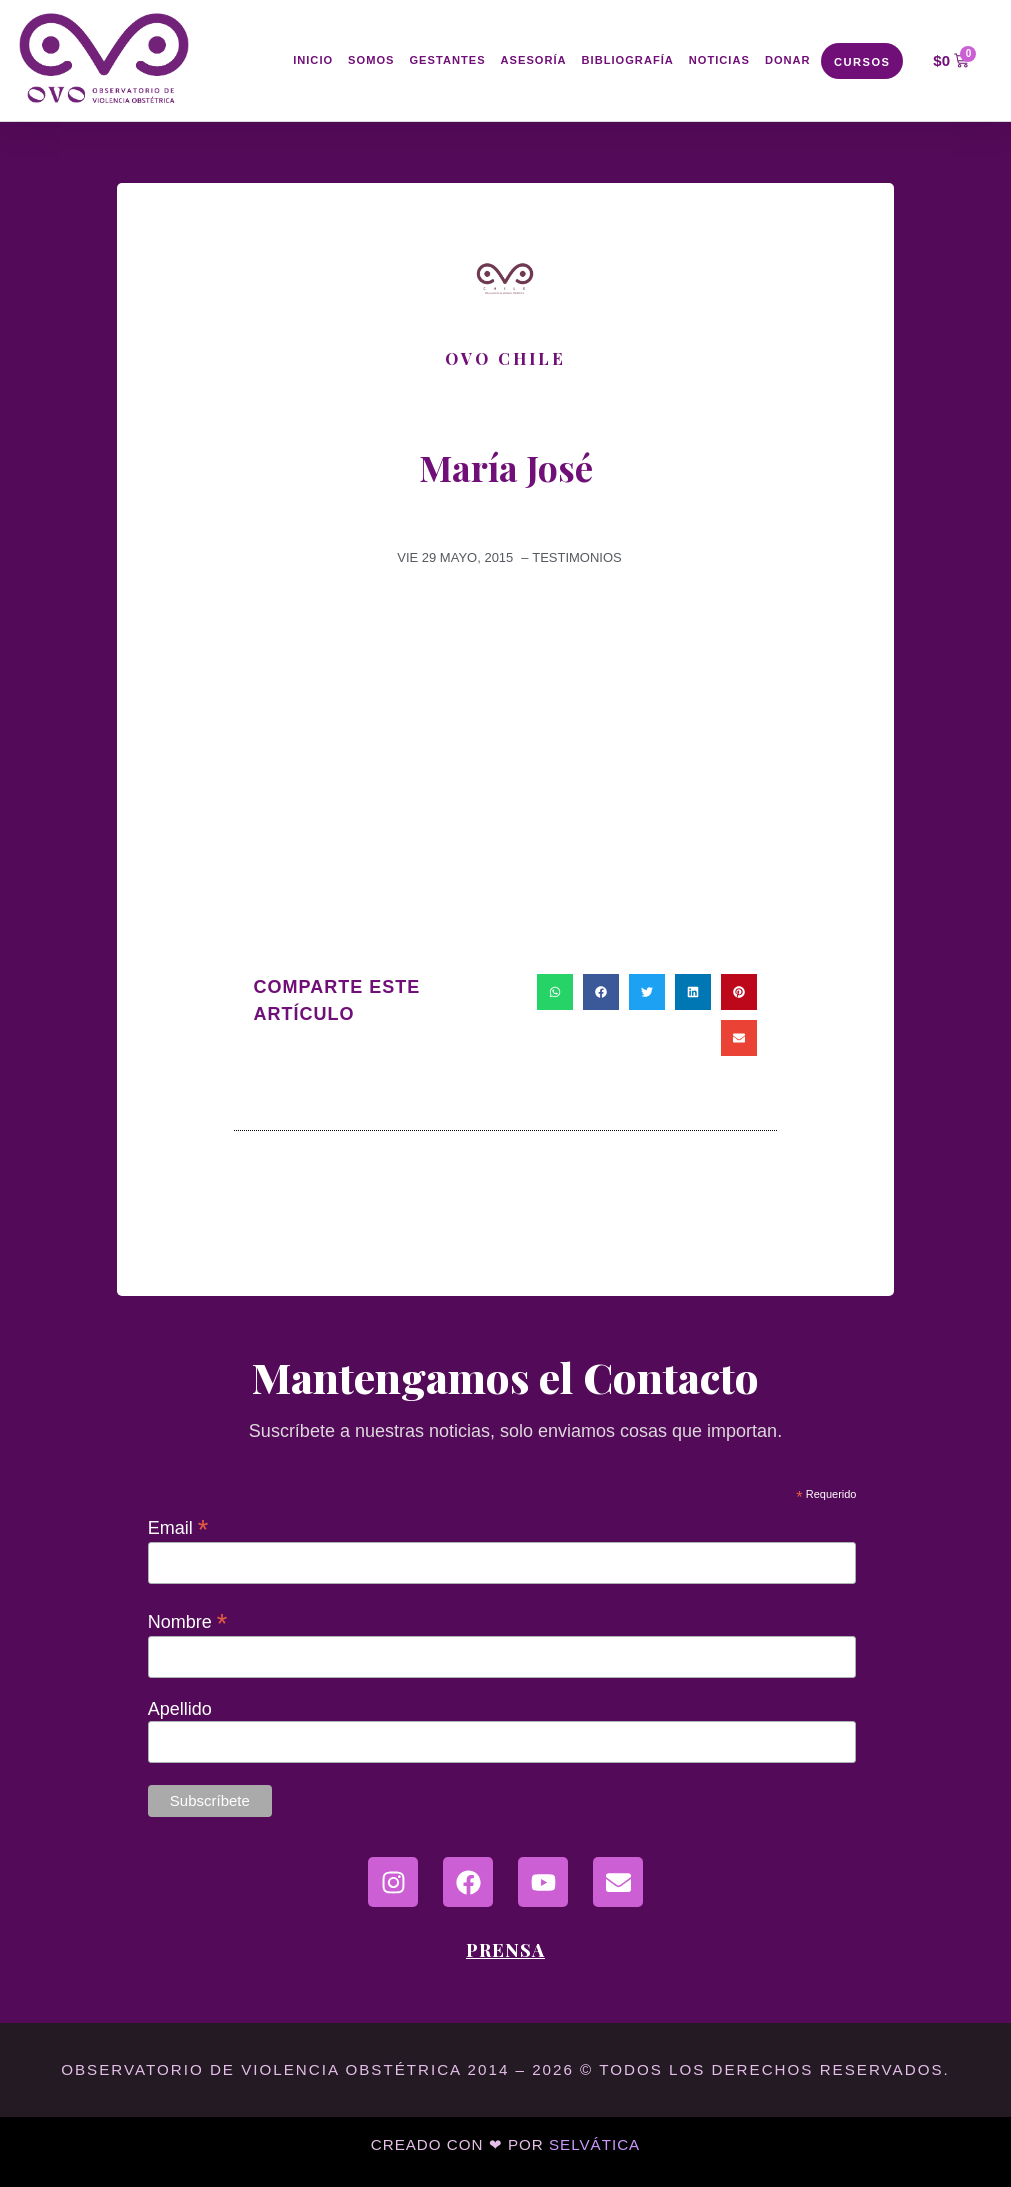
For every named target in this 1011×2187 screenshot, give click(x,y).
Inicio (313, 60)
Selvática (594, 2144)
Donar (788, 60)
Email (178, 1527)
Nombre (188, 1621)
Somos (371, 60)
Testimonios (577, 557)
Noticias (719, 60)
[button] (555, 992)
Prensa (505, 1950)
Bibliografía (628, 60)
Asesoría (534, 60)
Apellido (180, 1709)
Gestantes (447, 60)
